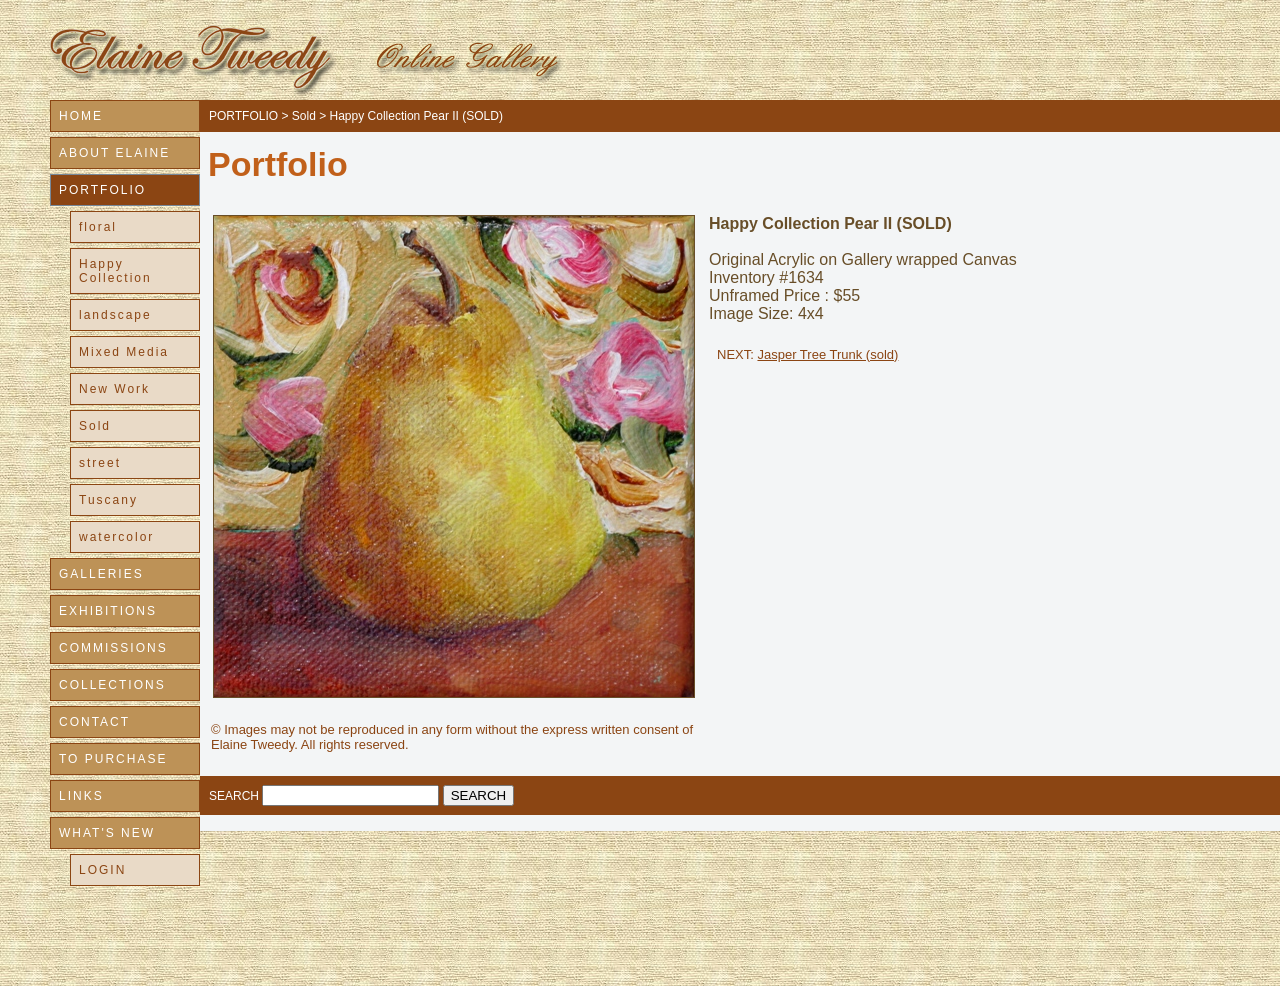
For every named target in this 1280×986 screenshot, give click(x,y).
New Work (114, 389)
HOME (81, 116)
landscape (115, 315)
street (100, 463)
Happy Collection (115, 271)
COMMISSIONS (113, 648)
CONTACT (94, 722)
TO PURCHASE (113, 759)
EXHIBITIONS (108, 611)
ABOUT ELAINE (114, 153)
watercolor (116, 537)
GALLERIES (101, 574)
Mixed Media (124, 352)
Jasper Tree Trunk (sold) (827, 354)
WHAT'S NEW (107, 833)
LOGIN (102, 870)
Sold (95, 426)
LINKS (81, 796)
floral (98, 227)
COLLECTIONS (112, 685)
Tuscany (108, 500)
